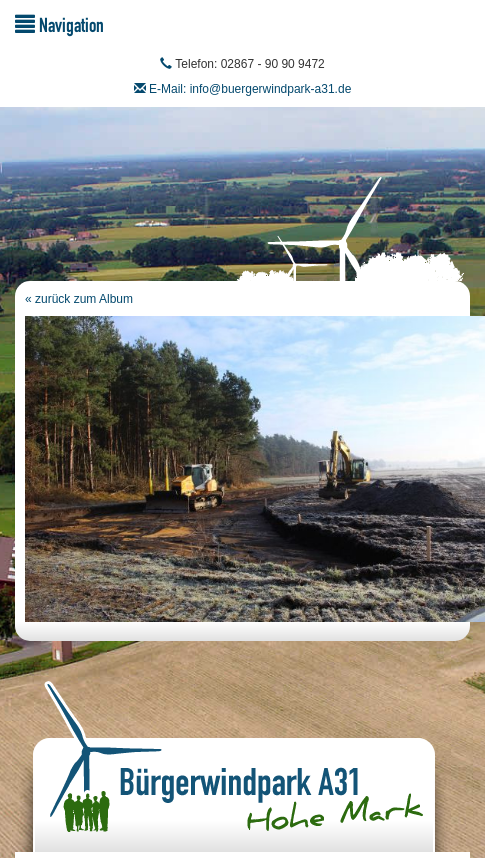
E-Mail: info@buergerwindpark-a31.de (250, 89)
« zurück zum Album (79, 299)
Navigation (59, 24)
